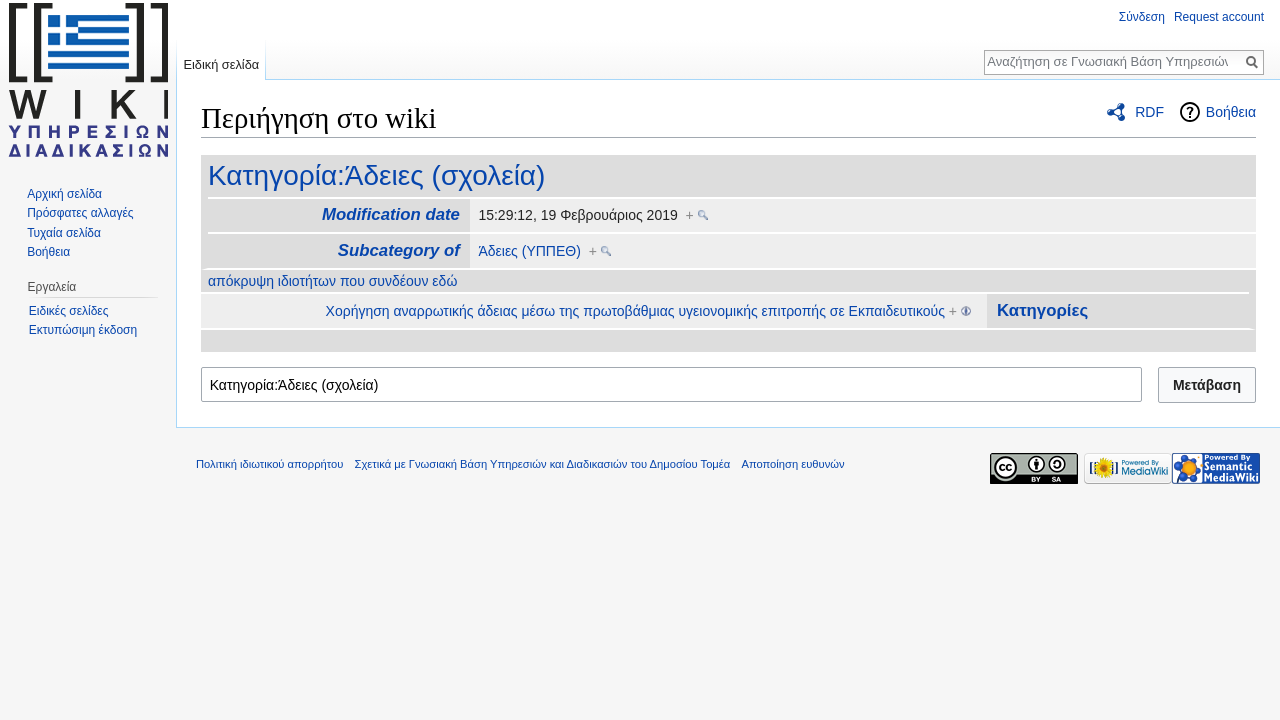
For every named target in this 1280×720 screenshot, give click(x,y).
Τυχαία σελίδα (64, 233)
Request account (1219, 17)
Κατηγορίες (1042, 310)
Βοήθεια (1231, 112)
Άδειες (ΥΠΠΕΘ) (529, 251)
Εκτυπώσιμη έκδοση (83, 330)
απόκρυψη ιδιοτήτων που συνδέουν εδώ (332, 281)
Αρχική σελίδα (64, 194)
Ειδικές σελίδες (69, 311)
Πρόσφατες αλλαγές (80, 213)
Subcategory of (399, 250)
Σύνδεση (1142, 17)
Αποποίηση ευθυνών (792, 464)
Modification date (391, 214)
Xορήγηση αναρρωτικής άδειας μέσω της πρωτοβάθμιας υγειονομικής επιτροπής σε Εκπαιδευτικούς (635, 311)
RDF (1149, 112)
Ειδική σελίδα (221, 64)
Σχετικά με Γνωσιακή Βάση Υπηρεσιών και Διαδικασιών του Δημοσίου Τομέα (543, 464)
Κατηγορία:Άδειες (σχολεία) (376, 175)
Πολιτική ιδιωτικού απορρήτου (269, 464)
